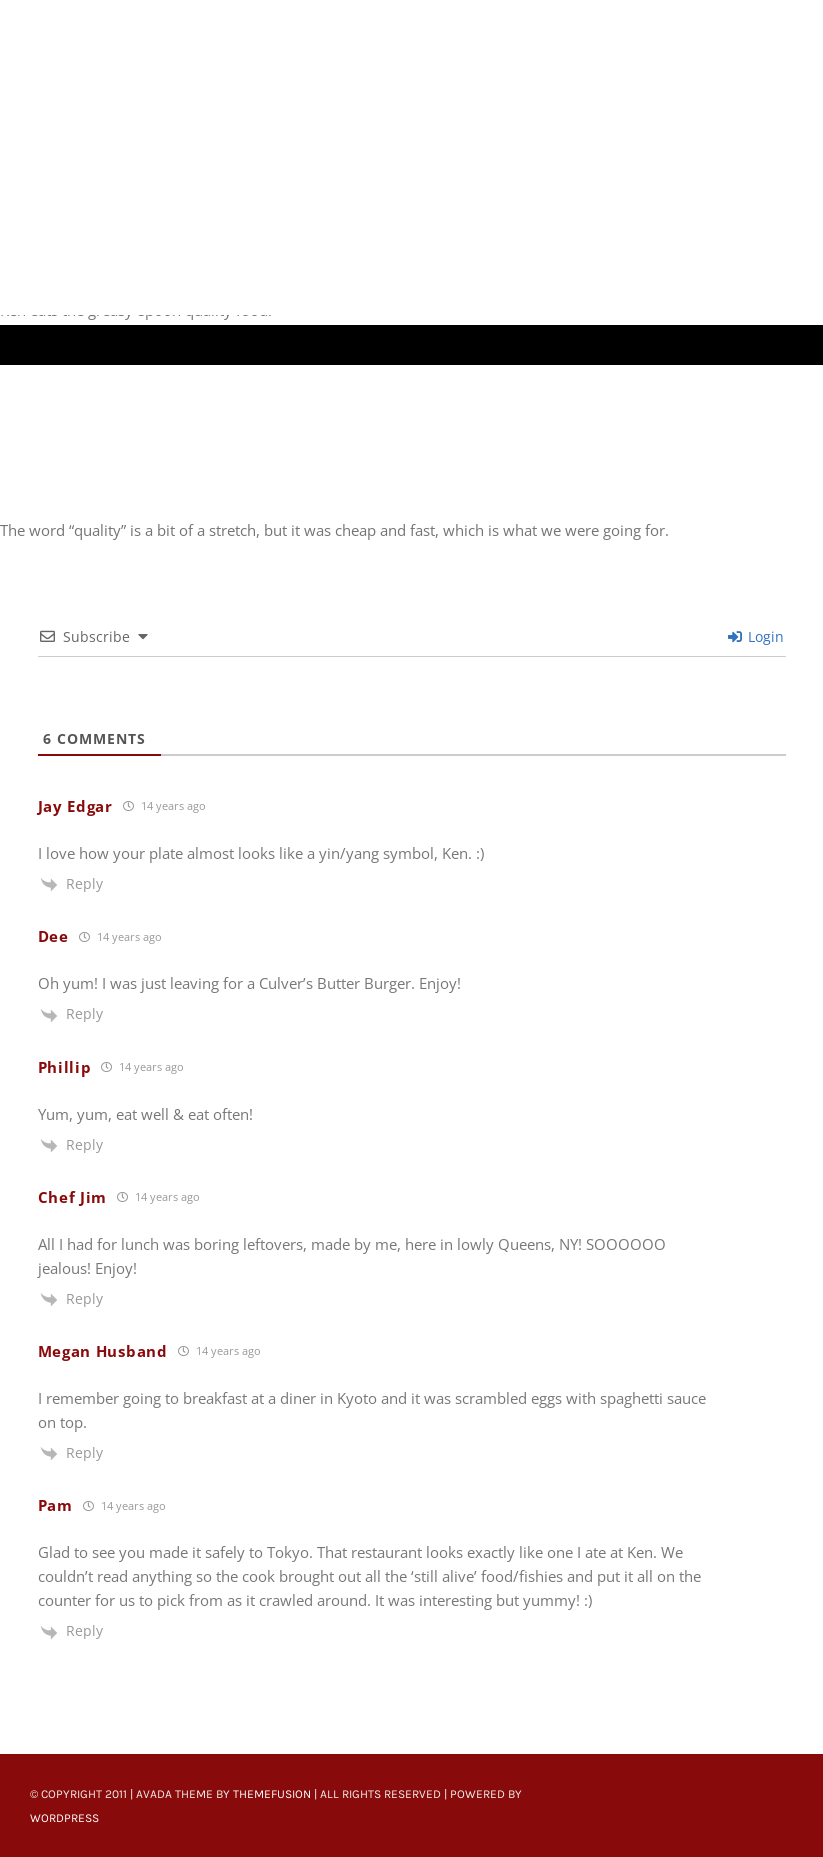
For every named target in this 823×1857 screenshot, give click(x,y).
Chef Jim (73, 1197)
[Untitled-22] (246, 12)
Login (756, 636)
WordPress (64, 1818)
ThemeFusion (272, 1794)
